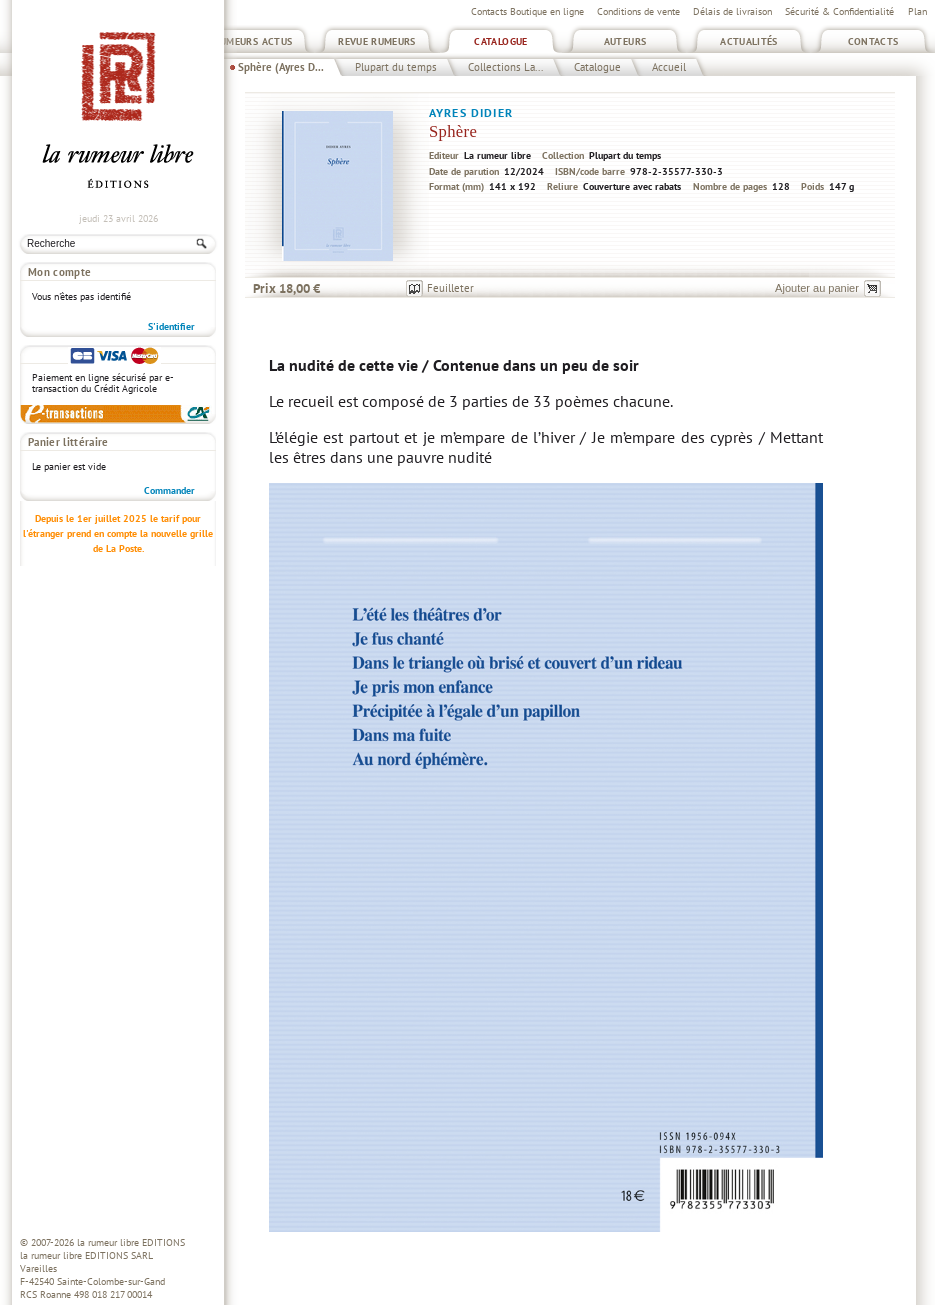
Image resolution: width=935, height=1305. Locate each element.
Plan (917, 11)
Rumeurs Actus (253, 41)
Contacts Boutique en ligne (527, 11)
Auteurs (625, 41)
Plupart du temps (396, 67)
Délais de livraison (732, 11)
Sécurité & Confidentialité (839, 11)
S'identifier (171, 326)
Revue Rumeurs (377, 41)
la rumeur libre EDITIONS (131, 1242)
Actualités (749, 41)
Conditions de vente (638, 11)
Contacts (873, 41)
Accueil (669, 67)
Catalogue (500, 41)
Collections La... (505, 67)
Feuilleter (450, 288)
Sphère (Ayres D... (281, 67)
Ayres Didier (471, 112)
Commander (169, 490)
